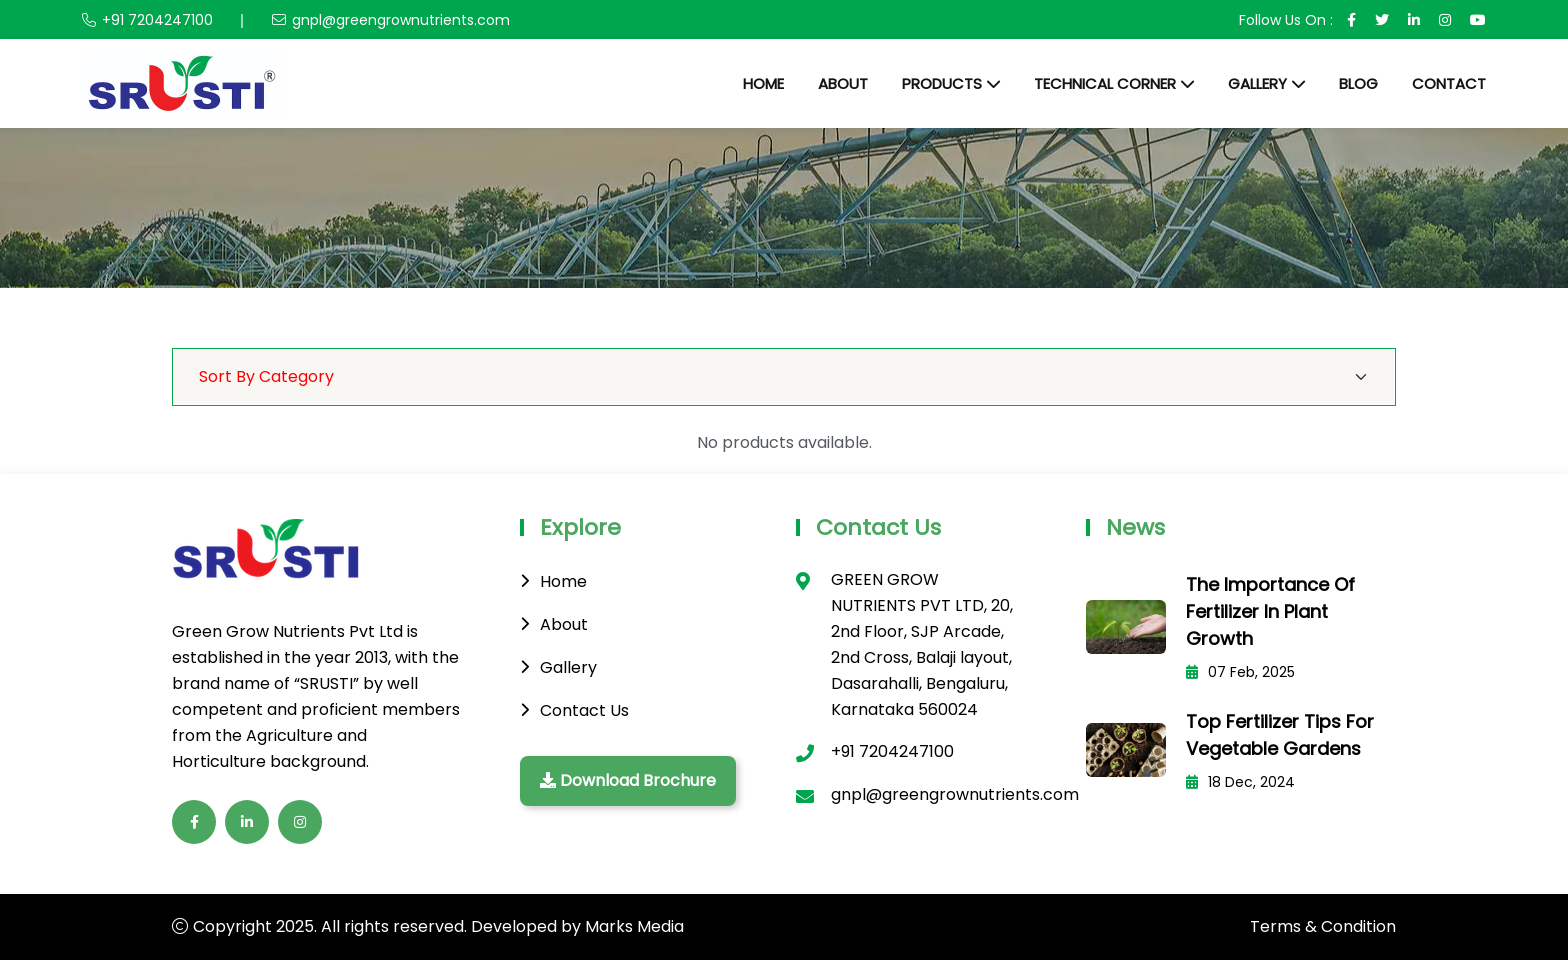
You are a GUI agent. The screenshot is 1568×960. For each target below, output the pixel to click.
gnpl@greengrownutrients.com (401, 20)
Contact (1449, 83)
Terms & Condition (1323, 926)
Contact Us (584, 710)
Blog (1358, 83)
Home (763, 83)
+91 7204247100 (157, 20)
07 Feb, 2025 (1240, 672)
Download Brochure (628, 780)
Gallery (1257, 83)
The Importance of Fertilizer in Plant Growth (1270, 611)
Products (942, 83)
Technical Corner (1105, 83)
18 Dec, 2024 (1240, 782)
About (843, 83)
